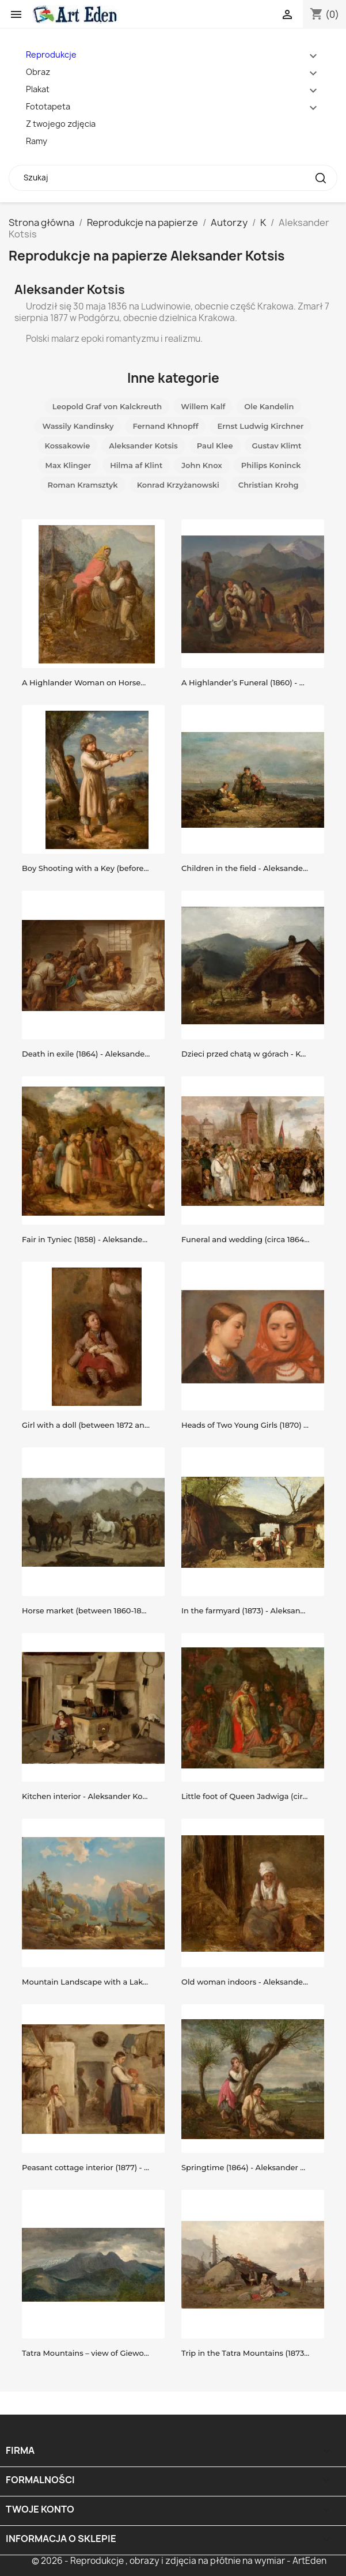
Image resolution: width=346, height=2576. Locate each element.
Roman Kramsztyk (82, 484)
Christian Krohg (268, 484)
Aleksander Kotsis (143, 445)
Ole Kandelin (269, 406)
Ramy (36, 140)
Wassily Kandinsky (77, 426)
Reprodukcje (51, 54)
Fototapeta (48, 106)
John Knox (201, 465)
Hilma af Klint (136, 465)
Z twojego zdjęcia (61, 123)
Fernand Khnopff (165, 426)
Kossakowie (67, 445)
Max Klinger (68, 465)
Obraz (38, 71)
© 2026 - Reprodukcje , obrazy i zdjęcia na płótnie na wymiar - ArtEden (179, 2561)
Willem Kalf (203, 406)
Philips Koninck (271, 465)
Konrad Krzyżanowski (178, 484)
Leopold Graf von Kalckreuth (107, 406)
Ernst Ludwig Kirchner (260, 426)
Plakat (38, 89)
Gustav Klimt (277, 445)
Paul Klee (215, 445)
